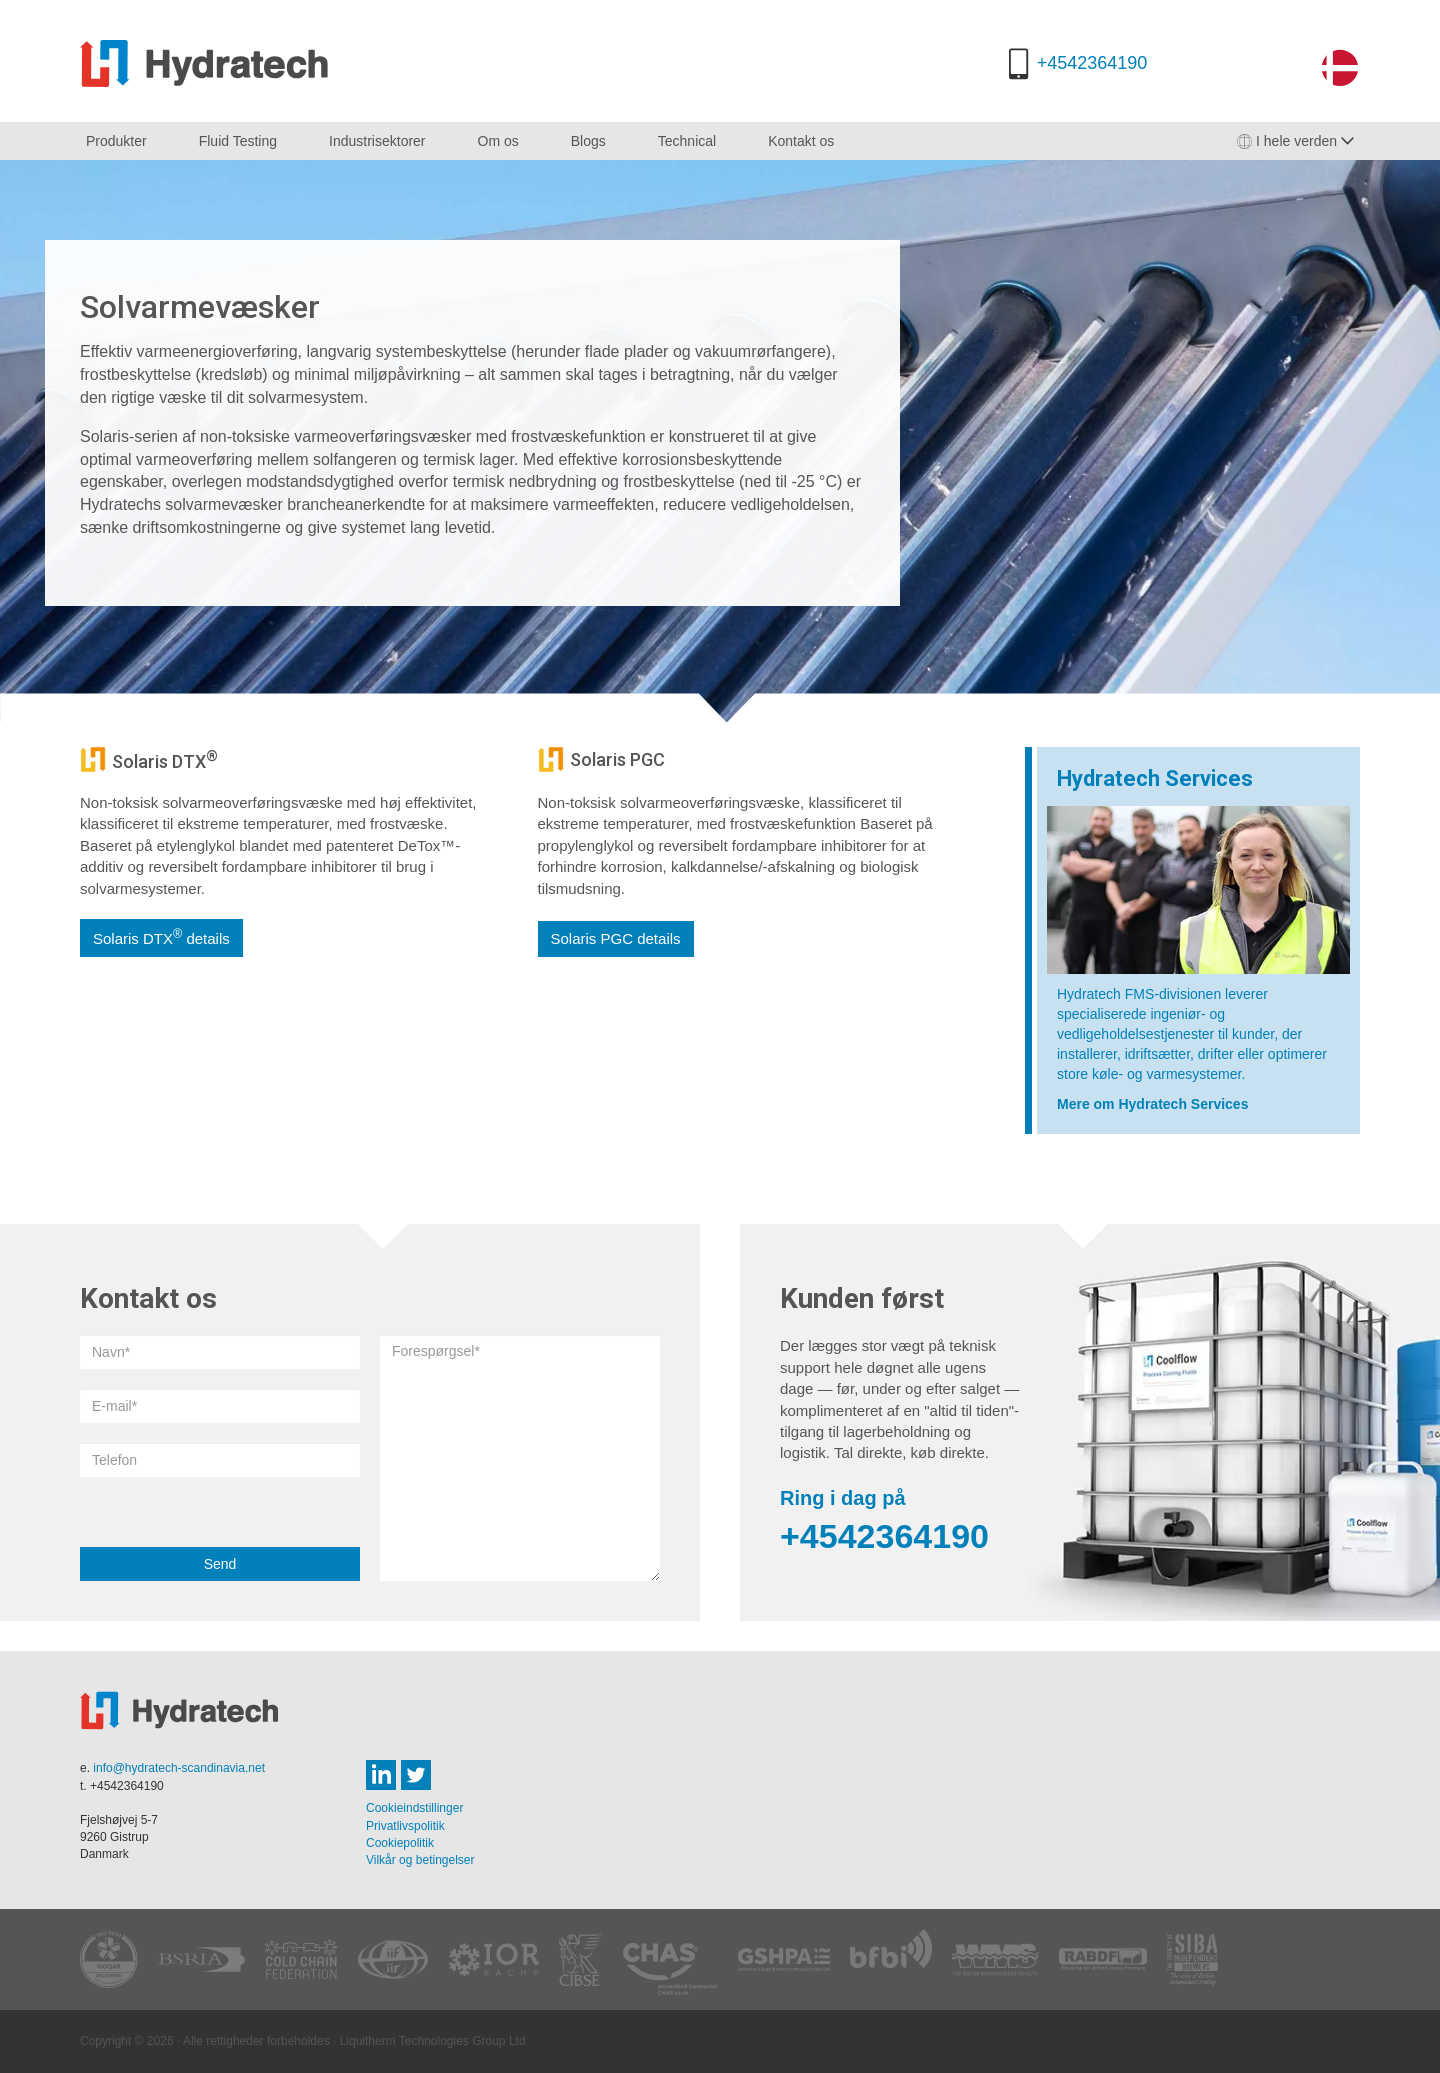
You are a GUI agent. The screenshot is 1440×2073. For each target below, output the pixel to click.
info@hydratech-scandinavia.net (179, 1768)
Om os (498, 141)
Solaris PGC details (616, 938)
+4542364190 (1092, 63)
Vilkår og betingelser (420, 1860)
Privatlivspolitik (405, 1826)
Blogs (588, 141)
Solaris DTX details (161, 937)
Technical (687, 141)
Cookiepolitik (400, 1843)
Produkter (116, 141)
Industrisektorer (377, 141)
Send (220, 1564)
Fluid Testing (238, 141)
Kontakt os (801, 141)
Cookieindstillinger (414, 1808)
